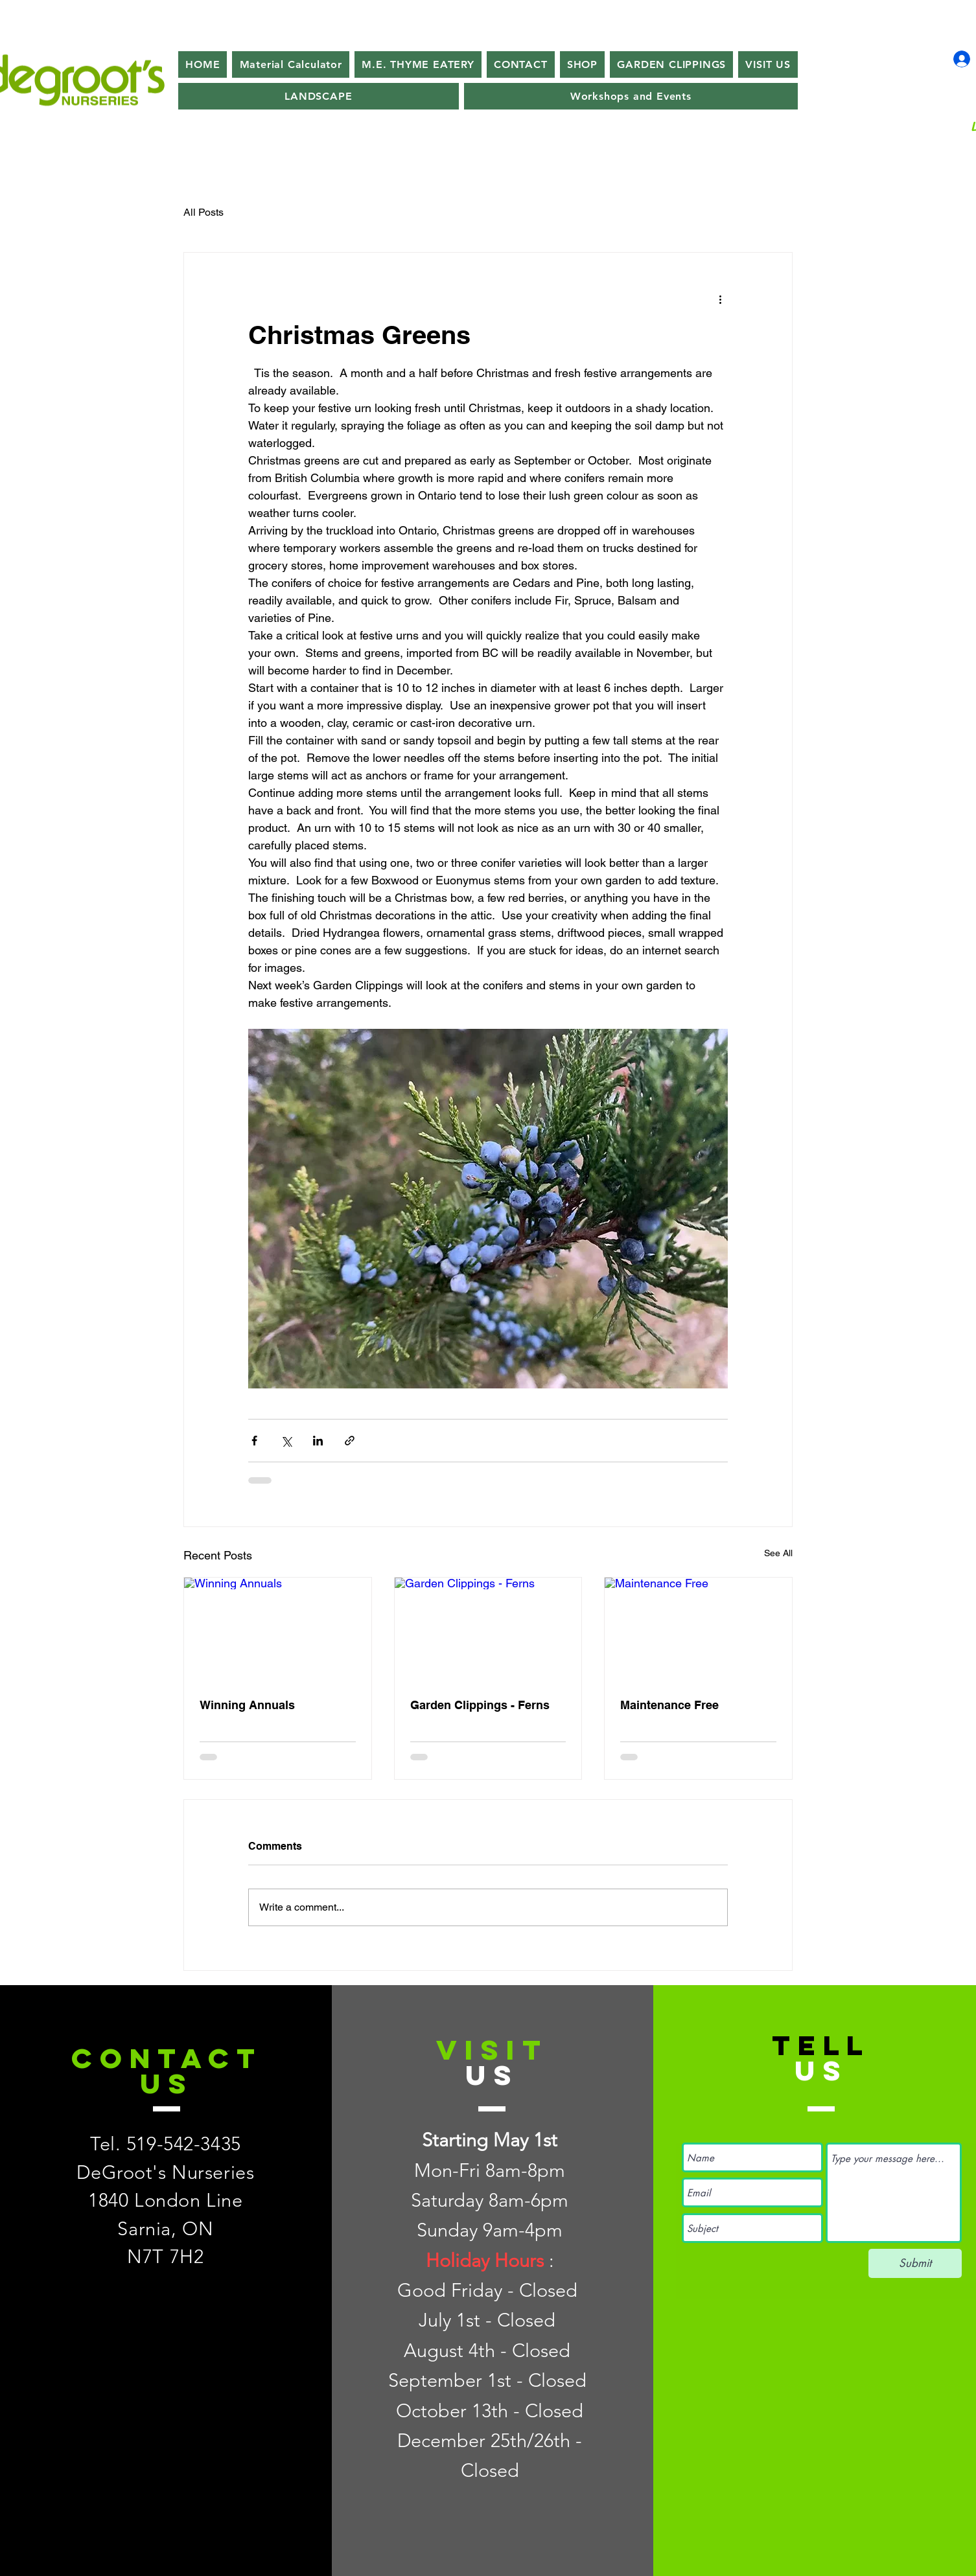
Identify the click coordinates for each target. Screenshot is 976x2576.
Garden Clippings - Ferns (480, 1705)
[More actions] (720, 299)
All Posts (203, 212)
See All (778, 1553)
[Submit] (915, 2263)
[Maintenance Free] (698, 1630)
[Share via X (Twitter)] (286, 1440)
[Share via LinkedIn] (318, 1440)
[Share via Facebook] (254, 1440)
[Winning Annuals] (277, 1630)
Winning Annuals (247, 1705)
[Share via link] (349, 1440)
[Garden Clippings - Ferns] (488, 1630)
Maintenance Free (669, 1705)
